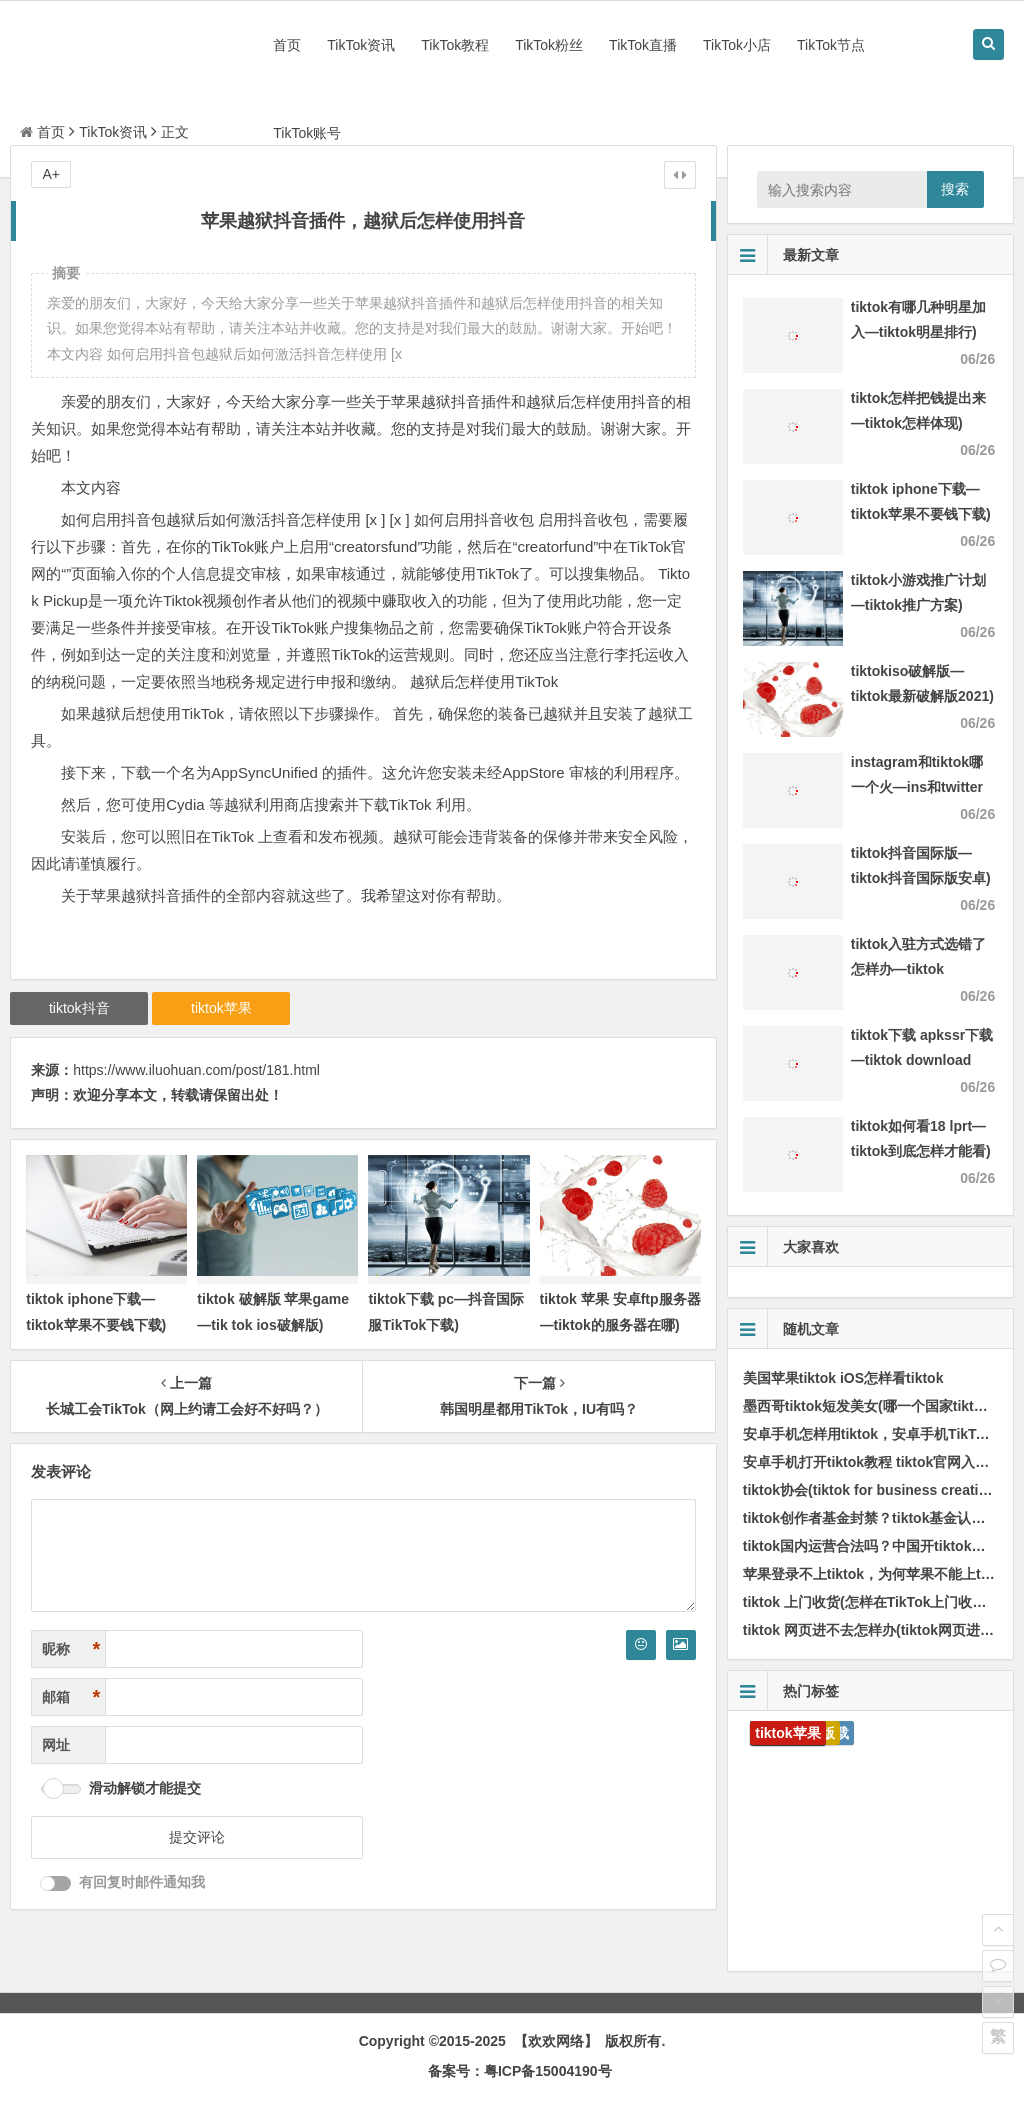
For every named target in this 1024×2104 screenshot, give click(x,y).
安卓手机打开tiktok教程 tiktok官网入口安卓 (880, 1462)
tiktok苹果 (221, 1008)
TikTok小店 (737, 45)
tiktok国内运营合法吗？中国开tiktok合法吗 (878, 1546)
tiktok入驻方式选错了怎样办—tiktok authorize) (918, 969)
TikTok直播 (643, 45)
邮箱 (71, 1697)
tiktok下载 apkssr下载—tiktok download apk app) (922, 1060)
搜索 (955, 189)
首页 (287, 45)
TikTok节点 (831, 45)
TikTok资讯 (361, 45)
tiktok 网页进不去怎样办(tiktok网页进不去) (878, 1630)
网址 (56, 1745)
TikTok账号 (307, 133)
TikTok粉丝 (549, 45)
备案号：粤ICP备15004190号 (520, 2071)
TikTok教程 (455, 45)
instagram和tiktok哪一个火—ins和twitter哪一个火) (917, 787)
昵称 (71, 1649)
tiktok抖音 (79, 1008)
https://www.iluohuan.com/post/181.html (196, 1070)
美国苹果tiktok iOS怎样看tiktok (843, 1378)
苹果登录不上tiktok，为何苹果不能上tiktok (878, 1574)
